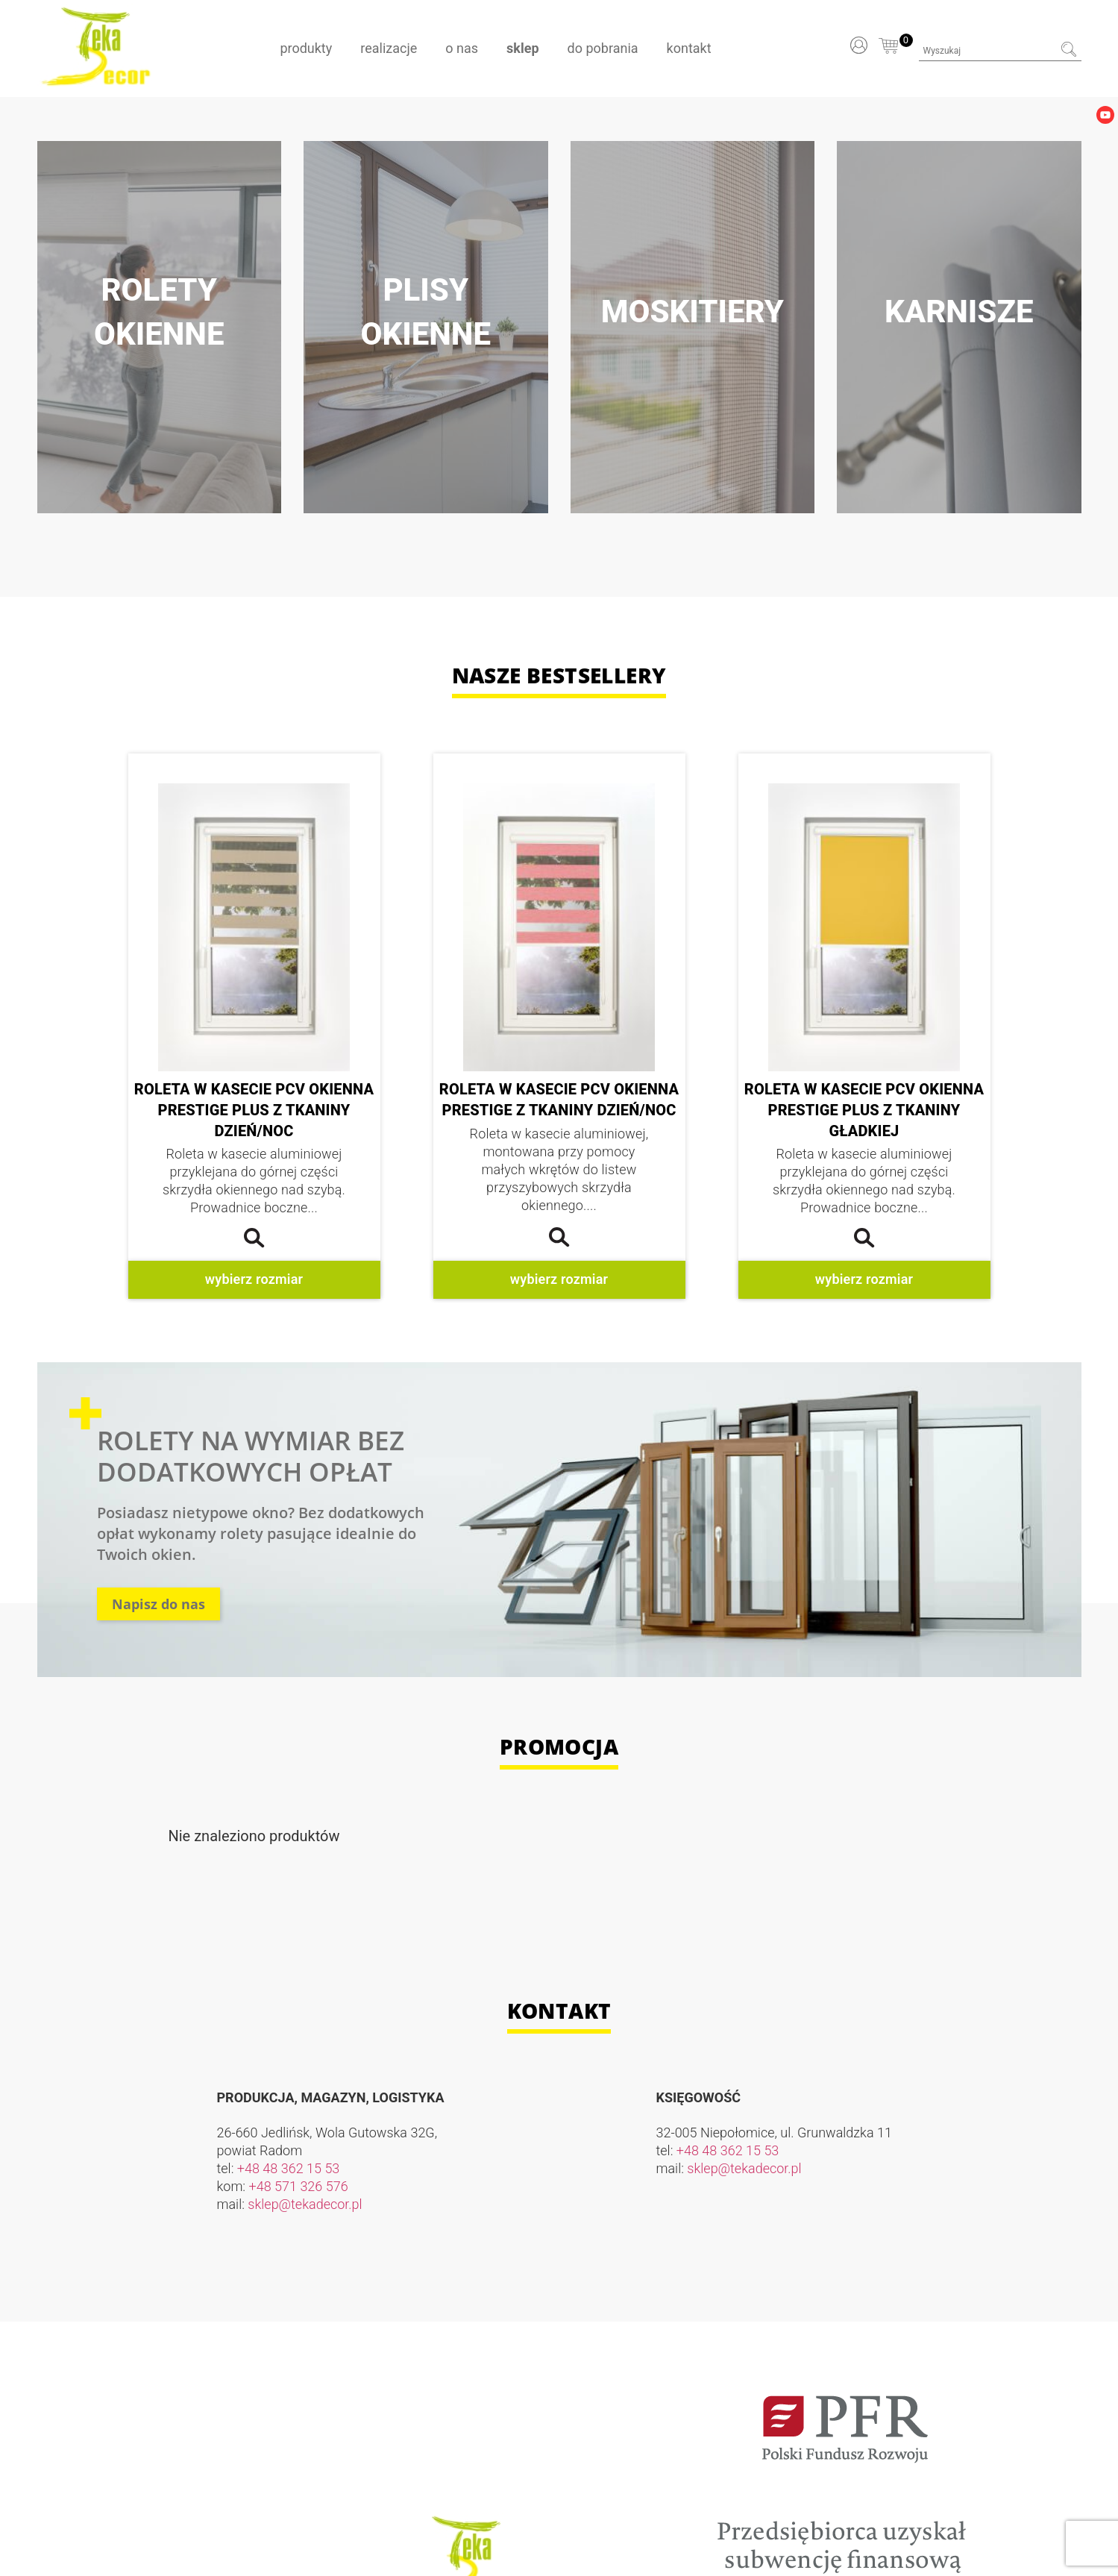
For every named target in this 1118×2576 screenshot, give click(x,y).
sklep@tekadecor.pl (305, 2204)
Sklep (522, 48)
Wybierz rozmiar (254, 1279)
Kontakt (689, 48)
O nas (461, 48)
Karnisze (959, 311)
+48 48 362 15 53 (288, 2168)
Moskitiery (692, 311)
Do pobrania (603, 48)
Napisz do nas (158, 1604)
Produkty (306, 48)
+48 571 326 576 (298, 2186)
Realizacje (388, 48)
